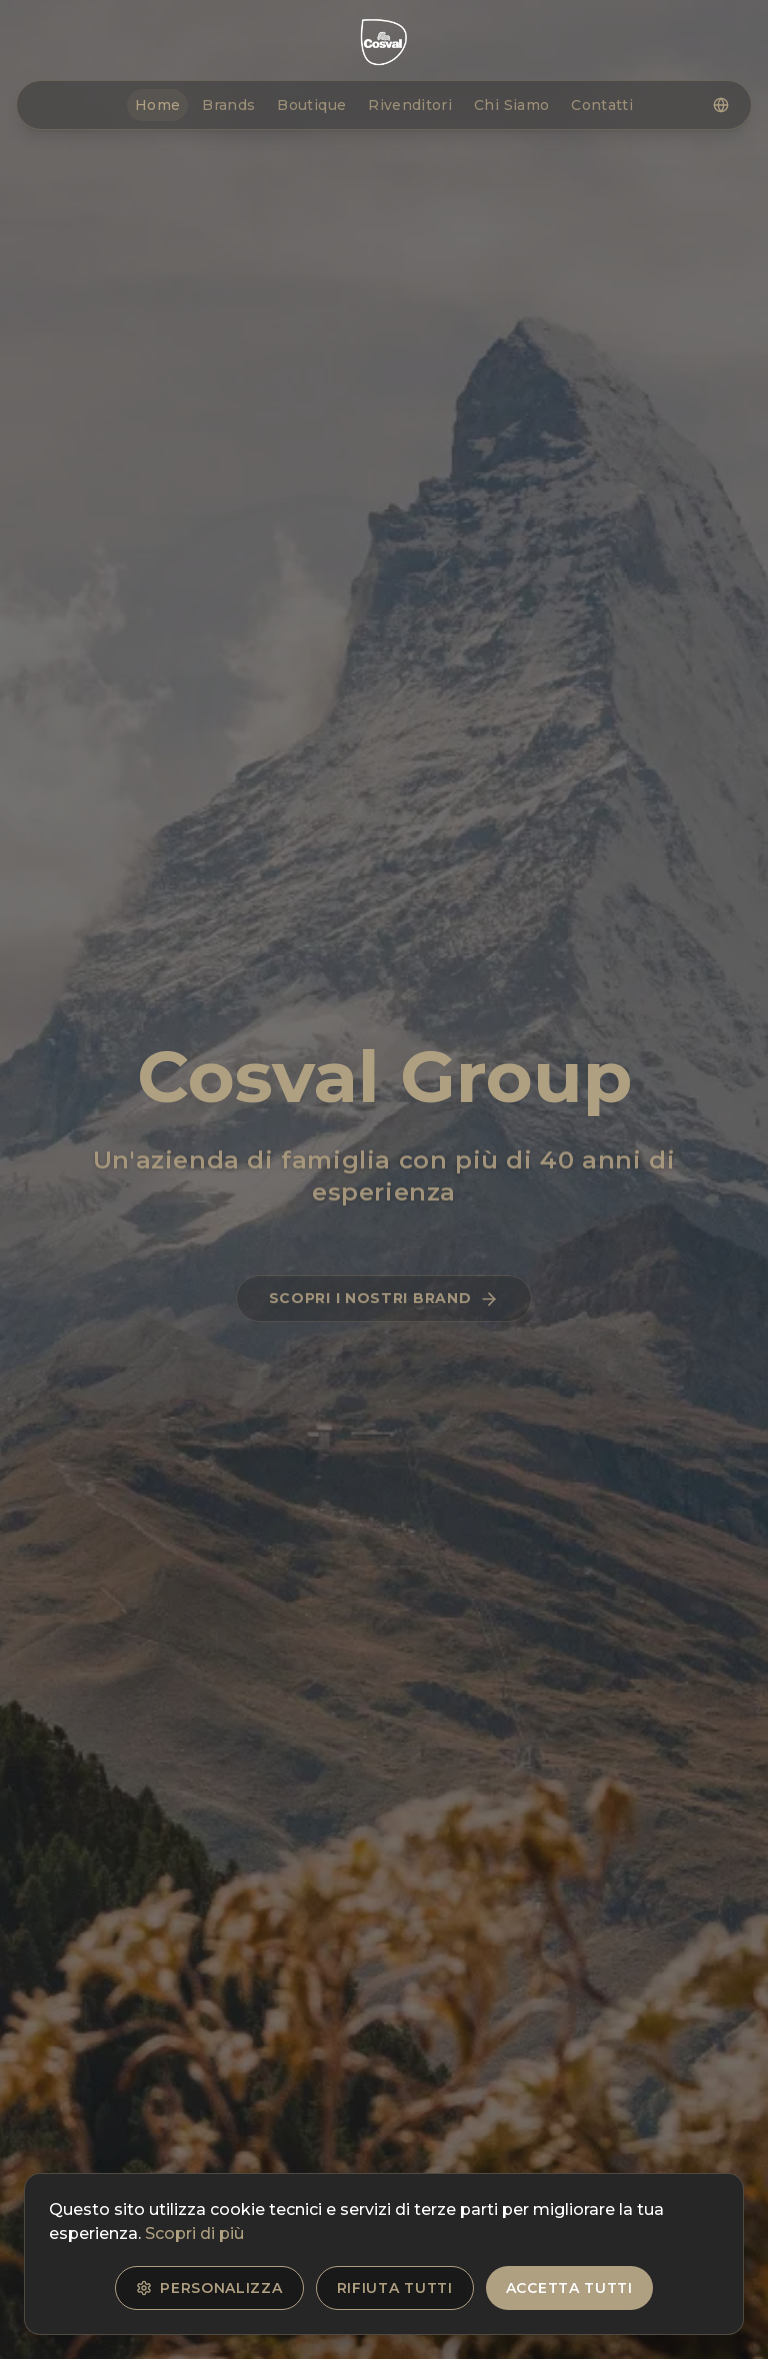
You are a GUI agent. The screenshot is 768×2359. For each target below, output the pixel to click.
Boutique (311, 105)
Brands (228, 105)
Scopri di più (194, 2233)
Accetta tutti (569, 2288)
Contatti (602, 105)
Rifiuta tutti (395, 2288)
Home (157, 105)
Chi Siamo (511, 105)
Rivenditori (410, 105)
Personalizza (209, 2288)
